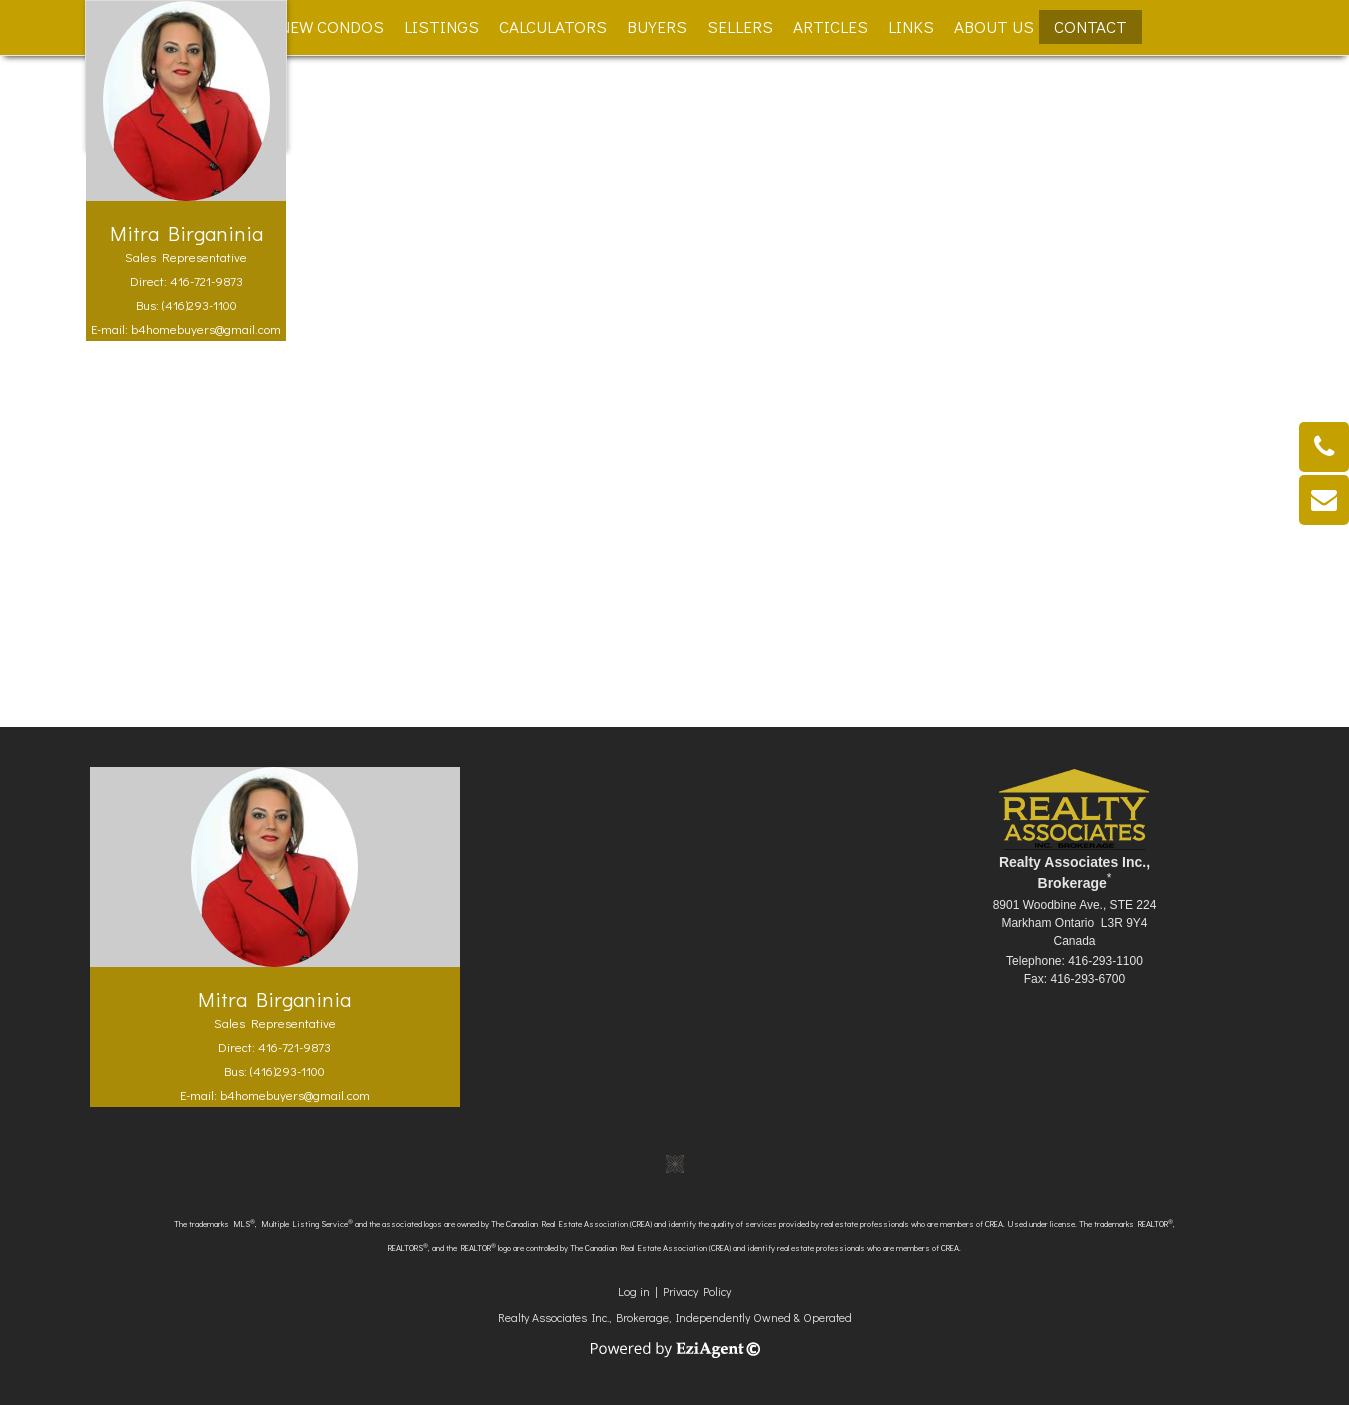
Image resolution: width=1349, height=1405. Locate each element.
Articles (830, 26)
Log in (634, 1291)
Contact (1090, 26)
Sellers (740, 26)
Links (911, 26)
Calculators (553, 26)
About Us (994, 26)
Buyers (657, 26)
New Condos (331, 26)
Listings (441, 26)
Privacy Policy (697, 1291)
